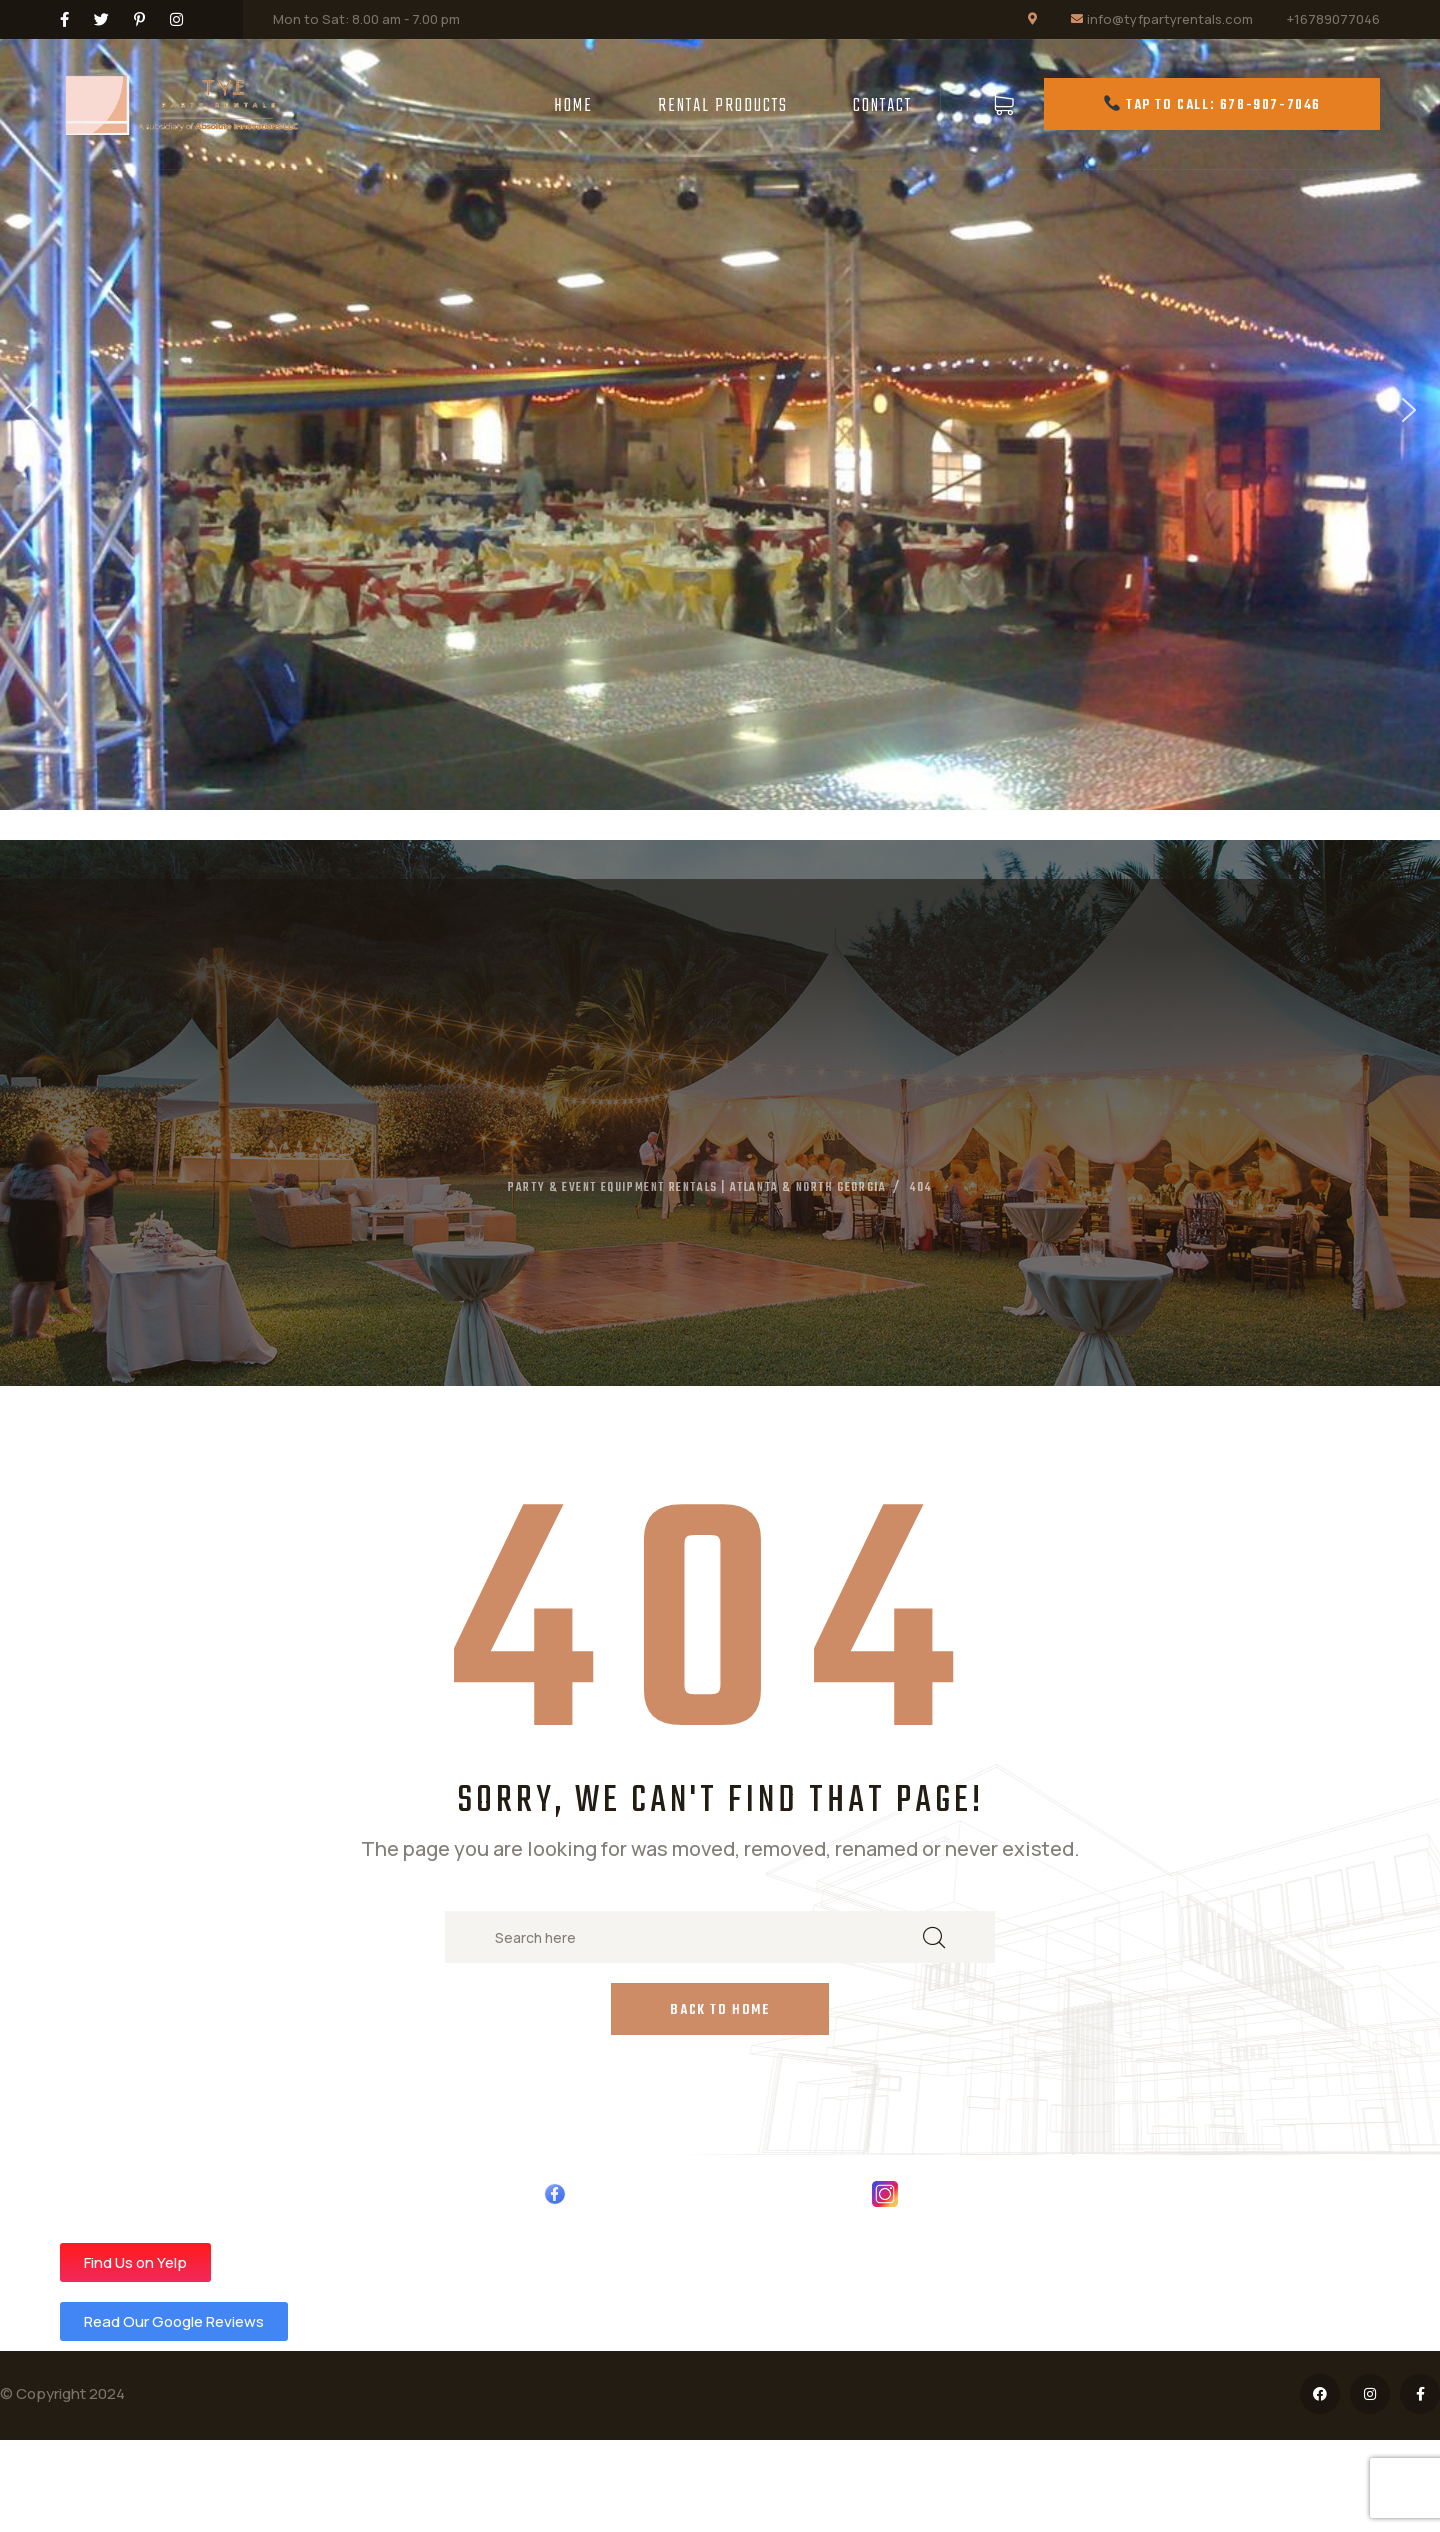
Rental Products (723, 106)
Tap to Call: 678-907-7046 (1212, 105)
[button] (31, 410)
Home (573, 106)
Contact (882, 106)
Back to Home (719, 2010)
